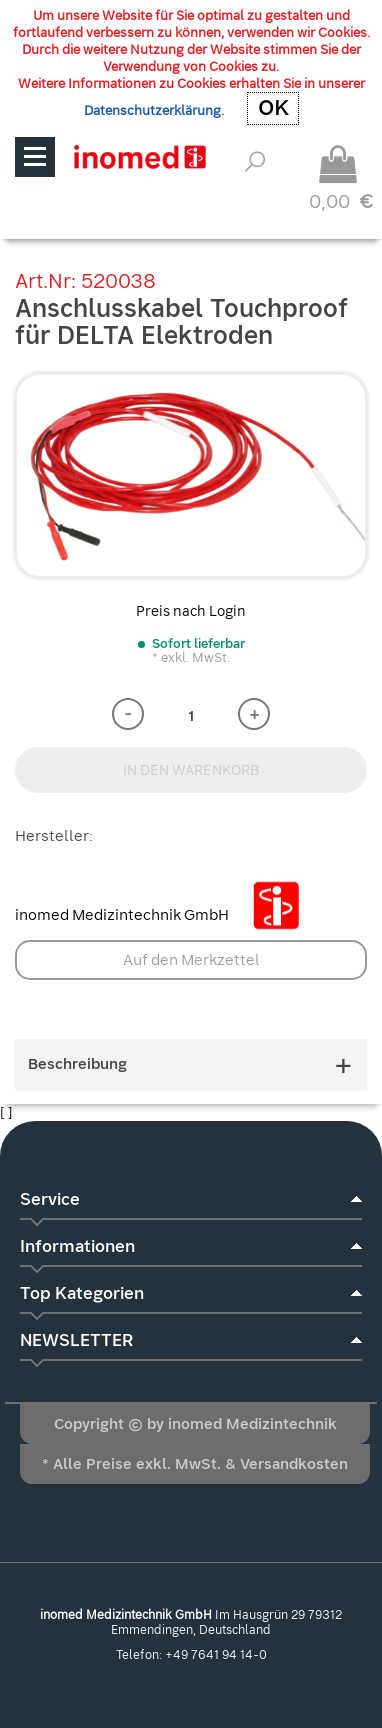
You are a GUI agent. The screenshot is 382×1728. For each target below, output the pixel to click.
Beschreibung (191, 1064)
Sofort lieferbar (198, 643)
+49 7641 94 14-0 (216, 1655)
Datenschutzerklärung (152, 110)
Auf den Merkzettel (191, 960)
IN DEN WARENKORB (191, 770)
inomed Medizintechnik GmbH (165, 915)
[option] (191, 475)
